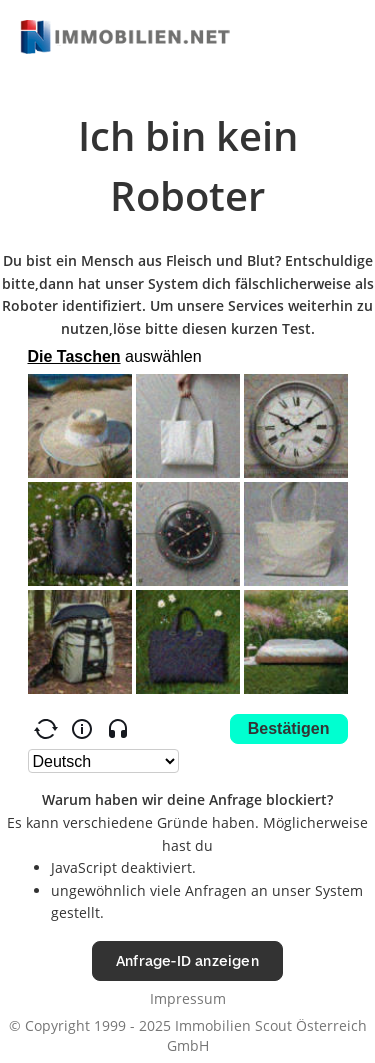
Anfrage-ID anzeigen (187, 960)
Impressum (188, 998)
